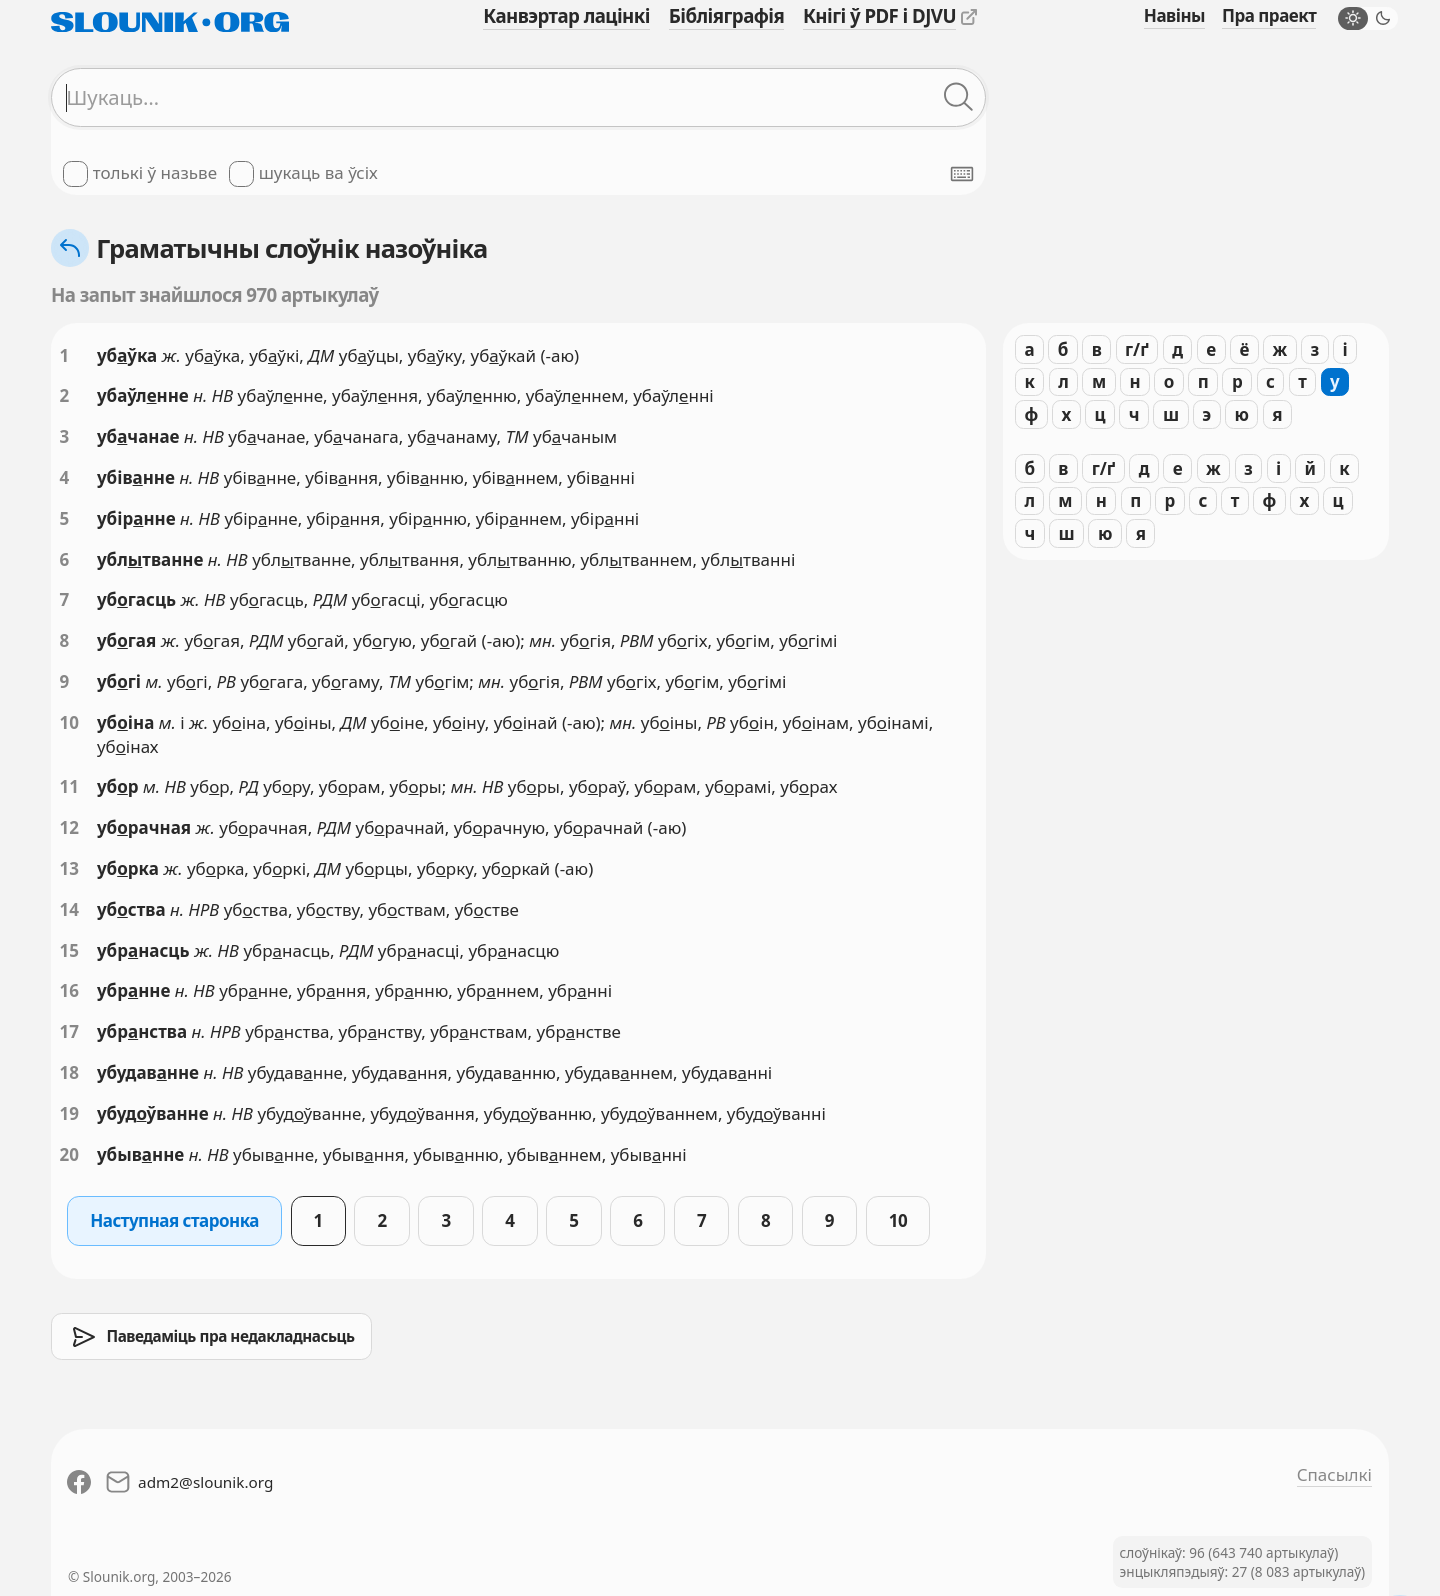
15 (69, 950)
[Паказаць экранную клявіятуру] (962, 174)
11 (69, 786)
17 (69, 1031)
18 (69, 1072)
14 (69, 909)
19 (69, 1113)
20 (69, 1154)
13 (69, 868)
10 (69, 722)
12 (69, 827)
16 (69, 990)
